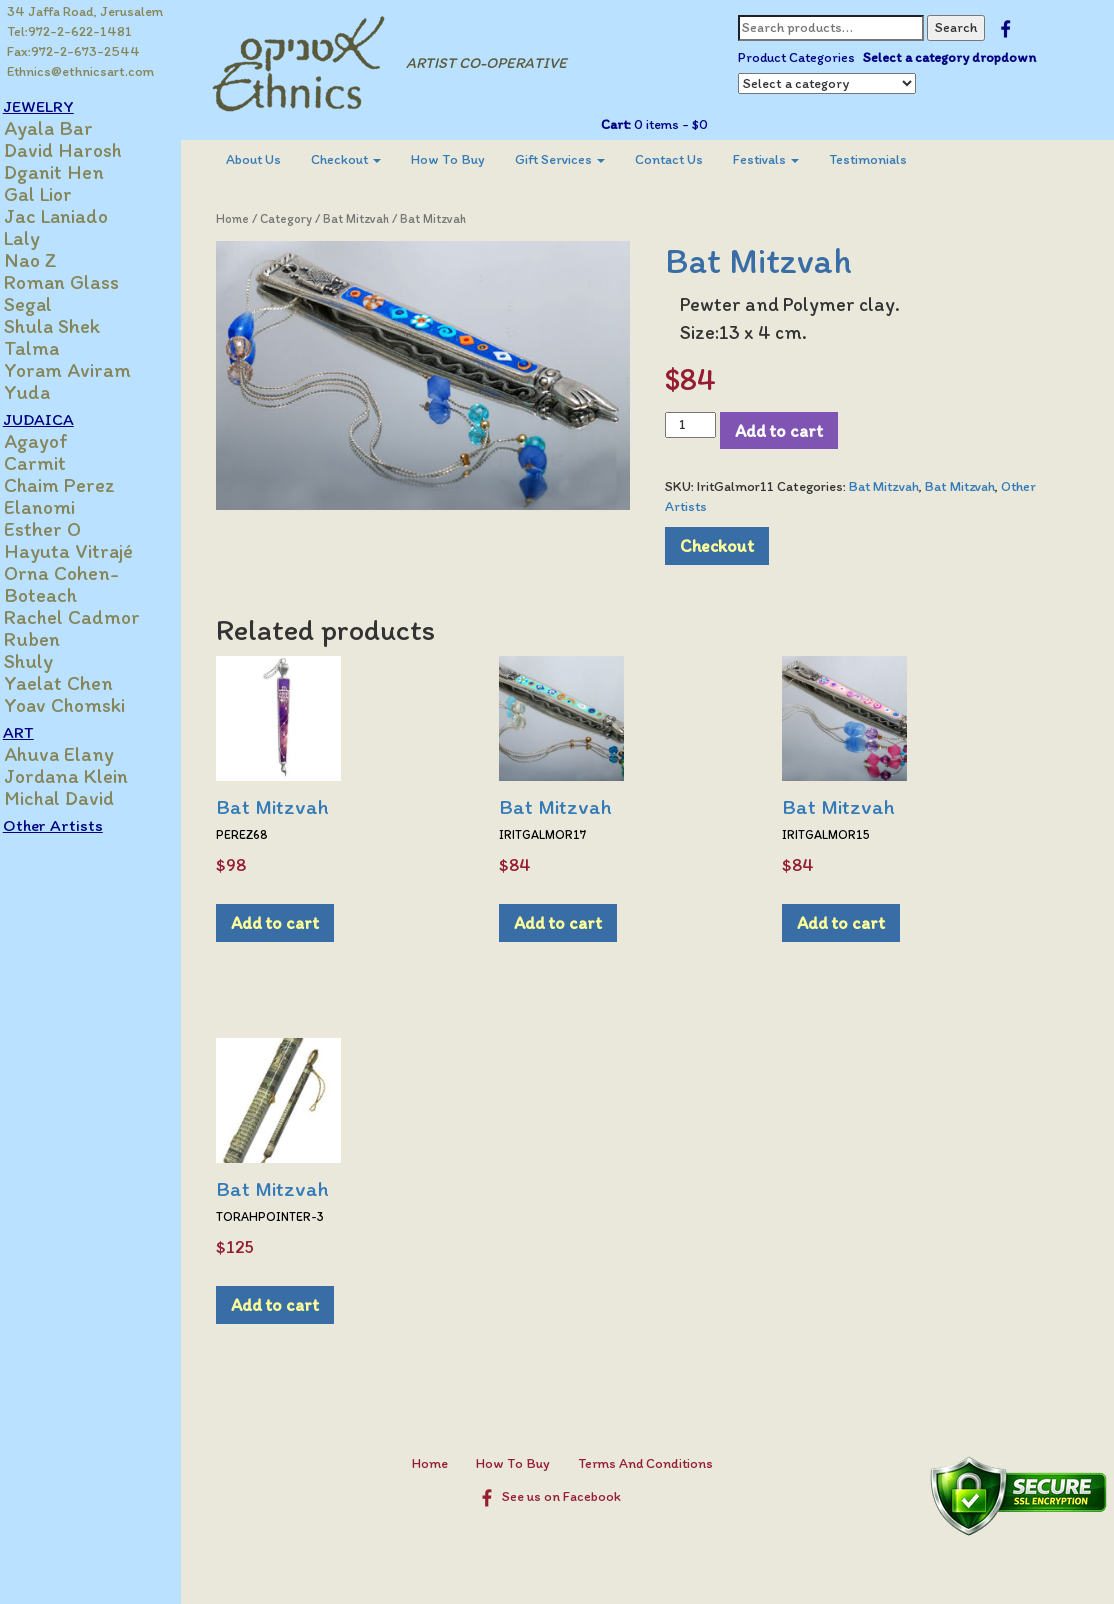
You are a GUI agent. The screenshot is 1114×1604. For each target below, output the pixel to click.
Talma (52, 348)
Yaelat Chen (79, 683)
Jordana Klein (87, 776)
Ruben (53, 639)
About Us (272, 159)
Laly (43, 238)
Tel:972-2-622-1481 (70, 31)
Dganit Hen (75, 172)
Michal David (80, 798)
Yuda (48, 392)
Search (964, 27)
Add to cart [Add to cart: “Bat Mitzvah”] (294, 922)
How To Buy (467, 159)
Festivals (785, 159)
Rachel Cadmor (93, 617)
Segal (49, 304)
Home (251, 218)
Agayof (57, 441)
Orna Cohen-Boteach (82, 584)
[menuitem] (272, 160)
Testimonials (887, 159)
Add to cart (788, 430)
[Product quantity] (699, 425)
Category (305, 218)
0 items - (677, 124)
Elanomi (60, 507)
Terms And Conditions (654, 1463)
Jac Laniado (77, 216)
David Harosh (84, 150)
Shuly (49, 661)
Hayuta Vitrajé (89, 551)
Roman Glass (82, 282)
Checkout (365, 159)
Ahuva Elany (80, 754)
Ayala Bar (69, 128)
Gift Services (579, 159)
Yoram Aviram (88, 370)
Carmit (56, 463)
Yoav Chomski (85, 705)
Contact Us (688, 159)
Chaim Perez (80, 485)
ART (39, 732)
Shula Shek (73, 326)
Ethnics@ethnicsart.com (81, 71)
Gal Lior (59, 194)
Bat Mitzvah (375, 218)
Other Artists (74, 825)
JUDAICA (59, 419)
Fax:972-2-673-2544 (74, 51)
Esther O (63, 529)
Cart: (624, 124)
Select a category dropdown (957, 57)
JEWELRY (59, 106)
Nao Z (51, 260)
